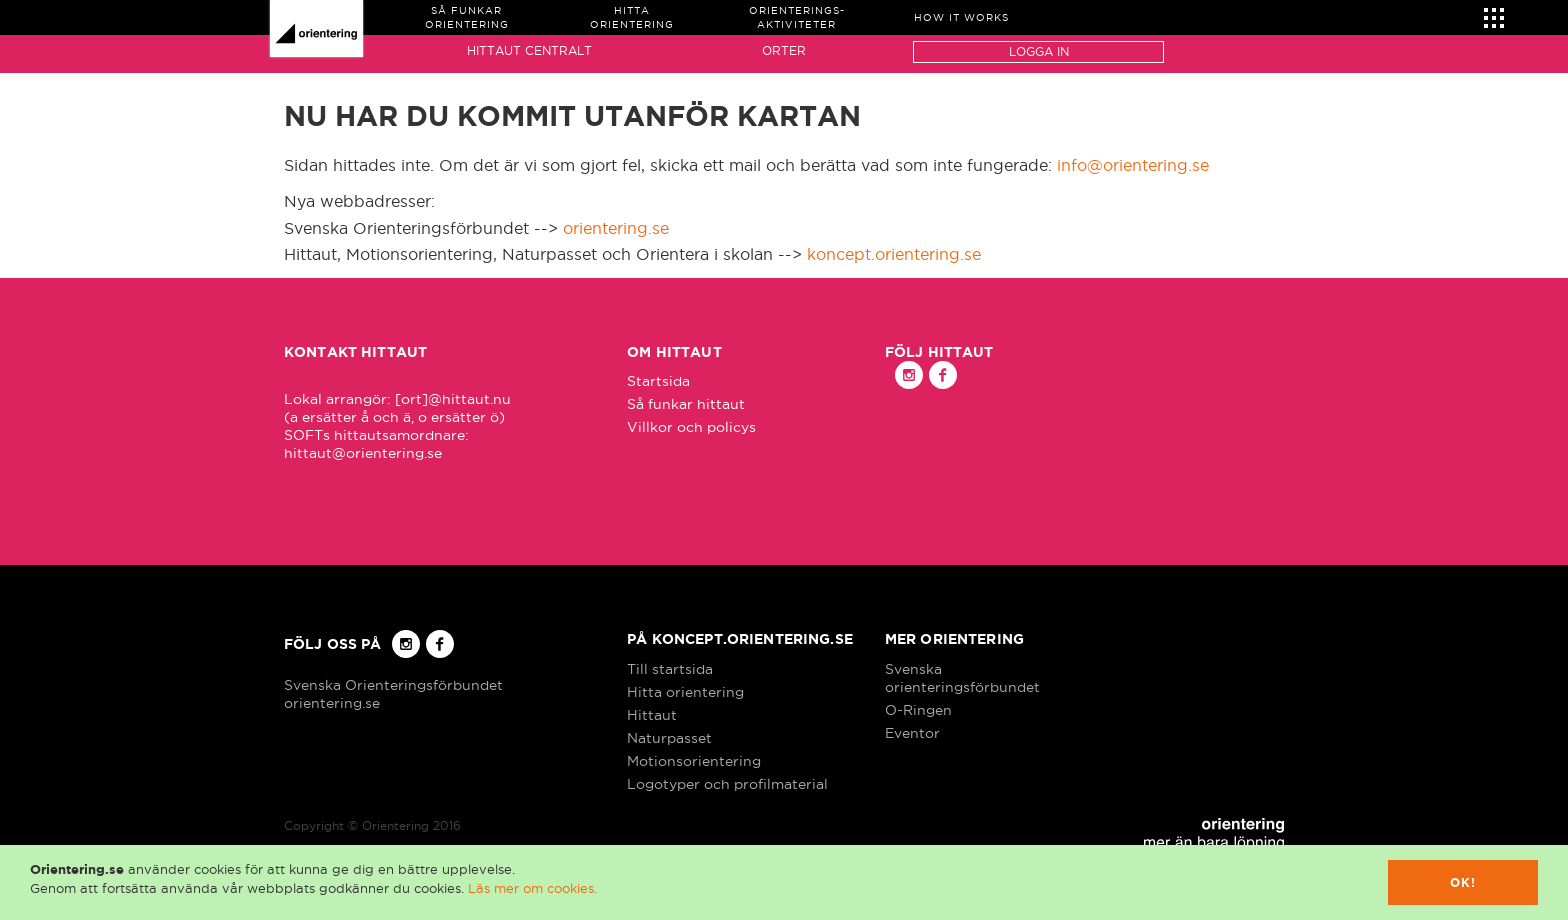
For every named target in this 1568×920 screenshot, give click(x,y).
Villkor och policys (691, 427)
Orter (784, 50)
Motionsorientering (694, 761)
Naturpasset (669, 738)
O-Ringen (918, 710)
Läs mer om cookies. (532, 888)
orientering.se (616, 228)
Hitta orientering (685, 692)
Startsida (658, 381)
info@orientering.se (1133, 165)
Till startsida (670, 669)
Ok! (1463, 882)
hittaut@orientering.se (363, 453)
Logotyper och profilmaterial (727, 784)
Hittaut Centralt (529, 50)
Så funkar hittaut (686, 404)
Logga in (1039, 51)
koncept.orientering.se (894, 254)
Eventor (912, 733)
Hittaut (652, 715)
